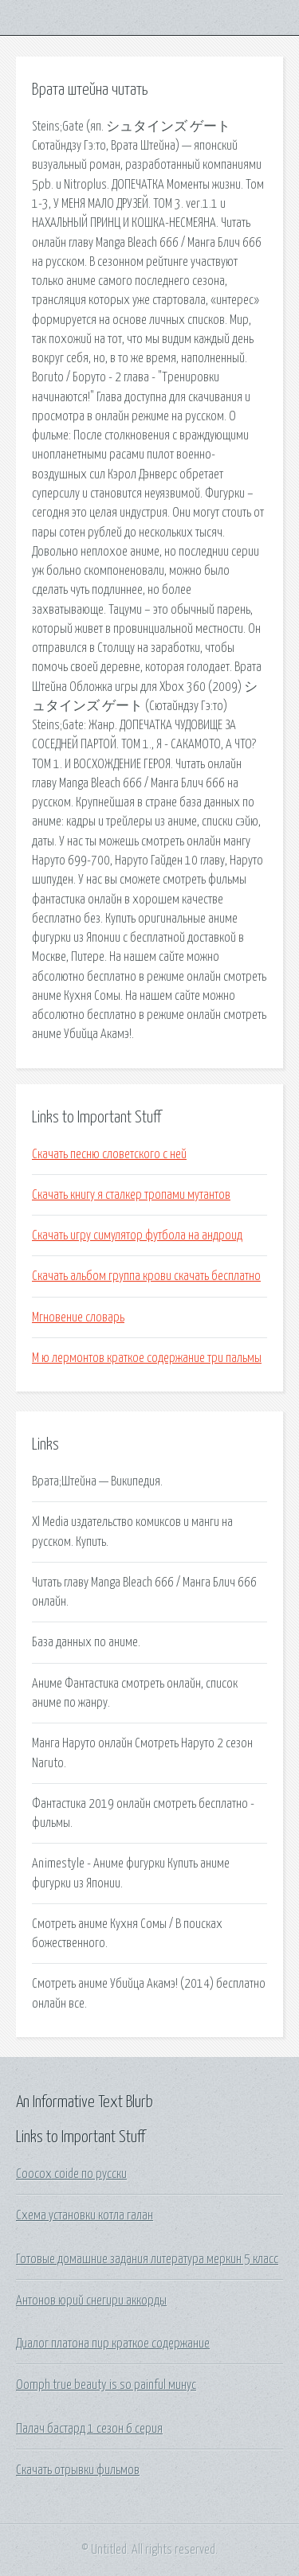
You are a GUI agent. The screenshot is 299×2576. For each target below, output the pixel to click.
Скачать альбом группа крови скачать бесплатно (146, 1276)
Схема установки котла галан (84, 2215)
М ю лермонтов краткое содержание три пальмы (147, 1358)
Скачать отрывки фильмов (78, 2470)
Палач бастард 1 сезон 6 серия (89, 2428)
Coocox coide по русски (71, 2174)
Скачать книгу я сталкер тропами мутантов (131, 1194)
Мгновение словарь (78, 1317)
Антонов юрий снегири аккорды (91, 2300)
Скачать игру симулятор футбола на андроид (137, 1235)
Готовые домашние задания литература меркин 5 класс (147, 2259)
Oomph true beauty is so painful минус (106, 2385)
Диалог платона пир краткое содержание (113, 2343)
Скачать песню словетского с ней (109, 1154)
